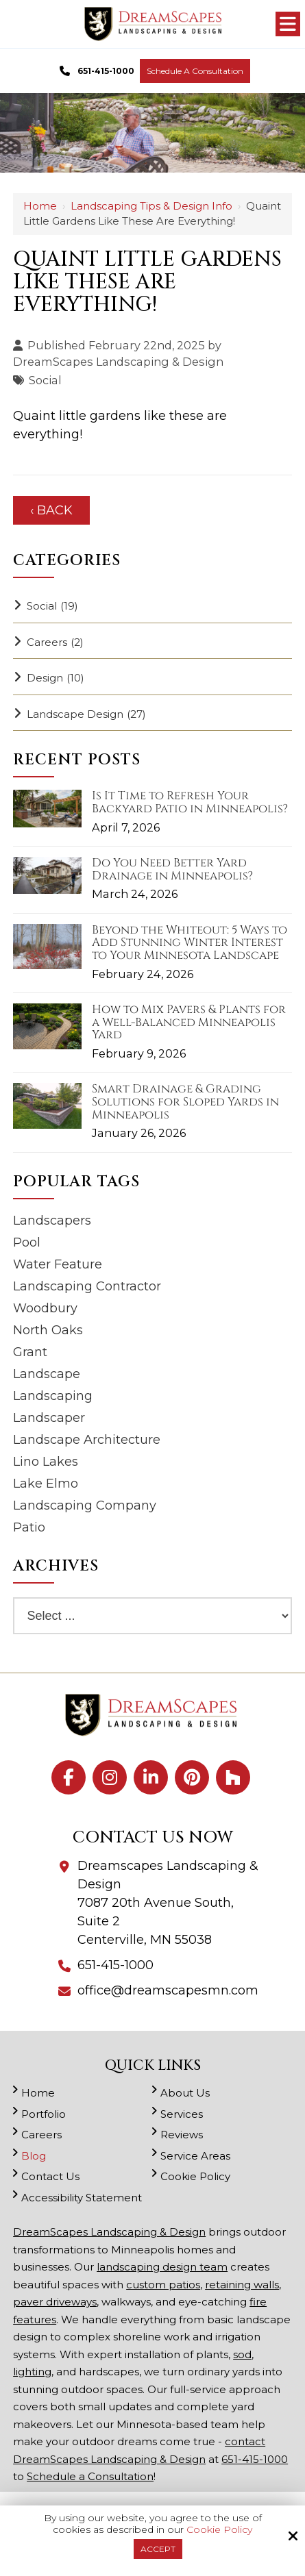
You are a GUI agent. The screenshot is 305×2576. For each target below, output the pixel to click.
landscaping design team (162, 2266)
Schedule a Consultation (195, 71)
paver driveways (55, 2301)
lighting (32, 2371)
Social (45, 380)
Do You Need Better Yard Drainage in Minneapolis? (172, 869)
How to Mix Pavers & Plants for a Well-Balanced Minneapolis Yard (189, 1022)
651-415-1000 (94, 71)
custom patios (163, 2284)
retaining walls (242, 2284)
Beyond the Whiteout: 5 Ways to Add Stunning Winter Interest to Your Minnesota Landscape (189, 943)
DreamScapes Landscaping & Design (118, 361)
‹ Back (51, 510)
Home (40, 205)
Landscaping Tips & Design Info (151, 205)
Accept (158, 2549)
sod (242, 2354)
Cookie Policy (219, 2530)
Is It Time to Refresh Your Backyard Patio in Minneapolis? (190, 802)
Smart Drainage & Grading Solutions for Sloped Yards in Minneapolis (185, 1102)
